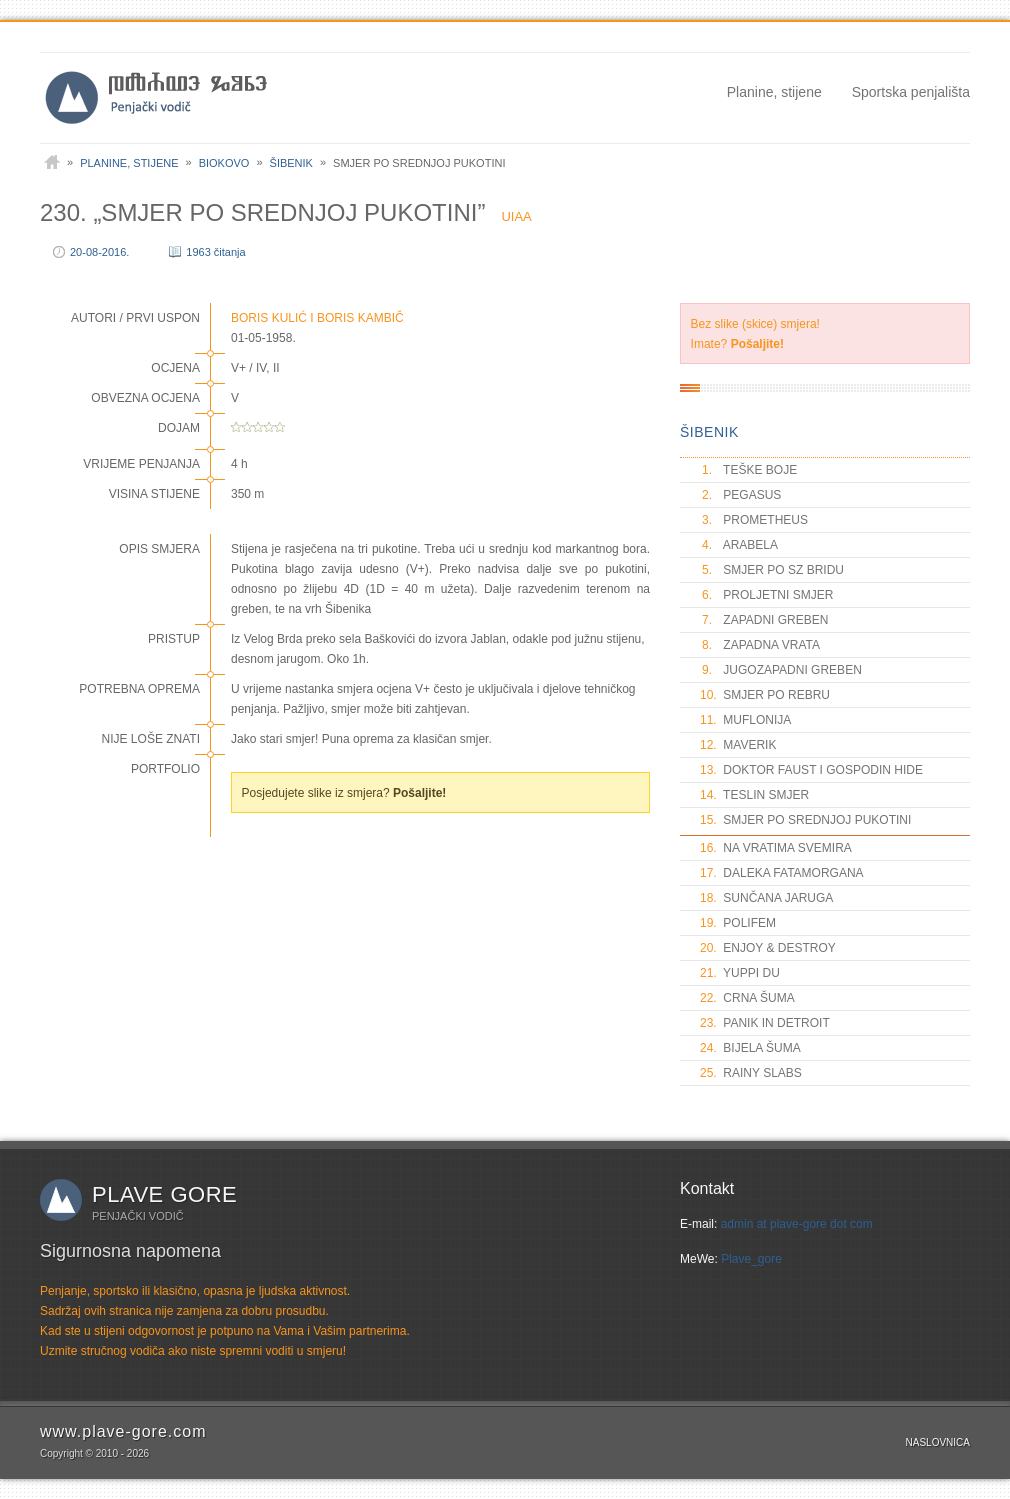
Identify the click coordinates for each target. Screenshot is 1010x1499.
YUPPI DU (740, 973)
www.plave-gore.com (123, 1431)
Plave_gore (751, 1259)
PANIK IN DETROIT (765, 1023)
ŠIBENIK (709, 432)
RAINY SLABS (751, 1073)
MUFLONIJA (745, 720)
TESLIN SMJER (754, 795)
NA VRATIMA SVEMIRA (776, 848)
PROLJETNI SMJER (766, 595)
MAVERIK (738, 745)
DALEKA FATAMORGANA (782, 873)
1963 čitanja (215, 252)
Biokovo (224, 163)
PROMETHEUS (754, 520)
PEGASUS (740, 495)
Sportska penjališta (911, 92)
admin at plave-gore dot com (797, 1224)
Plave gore (164, 1194)
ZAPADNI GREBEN (764, 620)
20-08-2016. (99, 252)
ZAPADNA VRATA (760, 645)
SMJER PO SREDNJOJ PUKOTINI (805, 820)
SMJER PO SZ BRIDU (772, 570)
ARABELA (739, 545)
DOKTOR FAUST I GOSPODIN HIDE (811, 770)
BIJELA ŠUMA (750, 1048)
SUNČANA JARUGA (766, 898)
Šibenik (291, 163)
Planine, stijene (774, 92)
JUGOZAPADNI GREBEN (781, 670)
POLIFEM (738, 923)
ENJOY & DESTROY (768, 948)
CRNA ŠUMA (747, 998)
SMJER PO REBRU (765, 695)
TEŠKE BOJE (748, 470)
